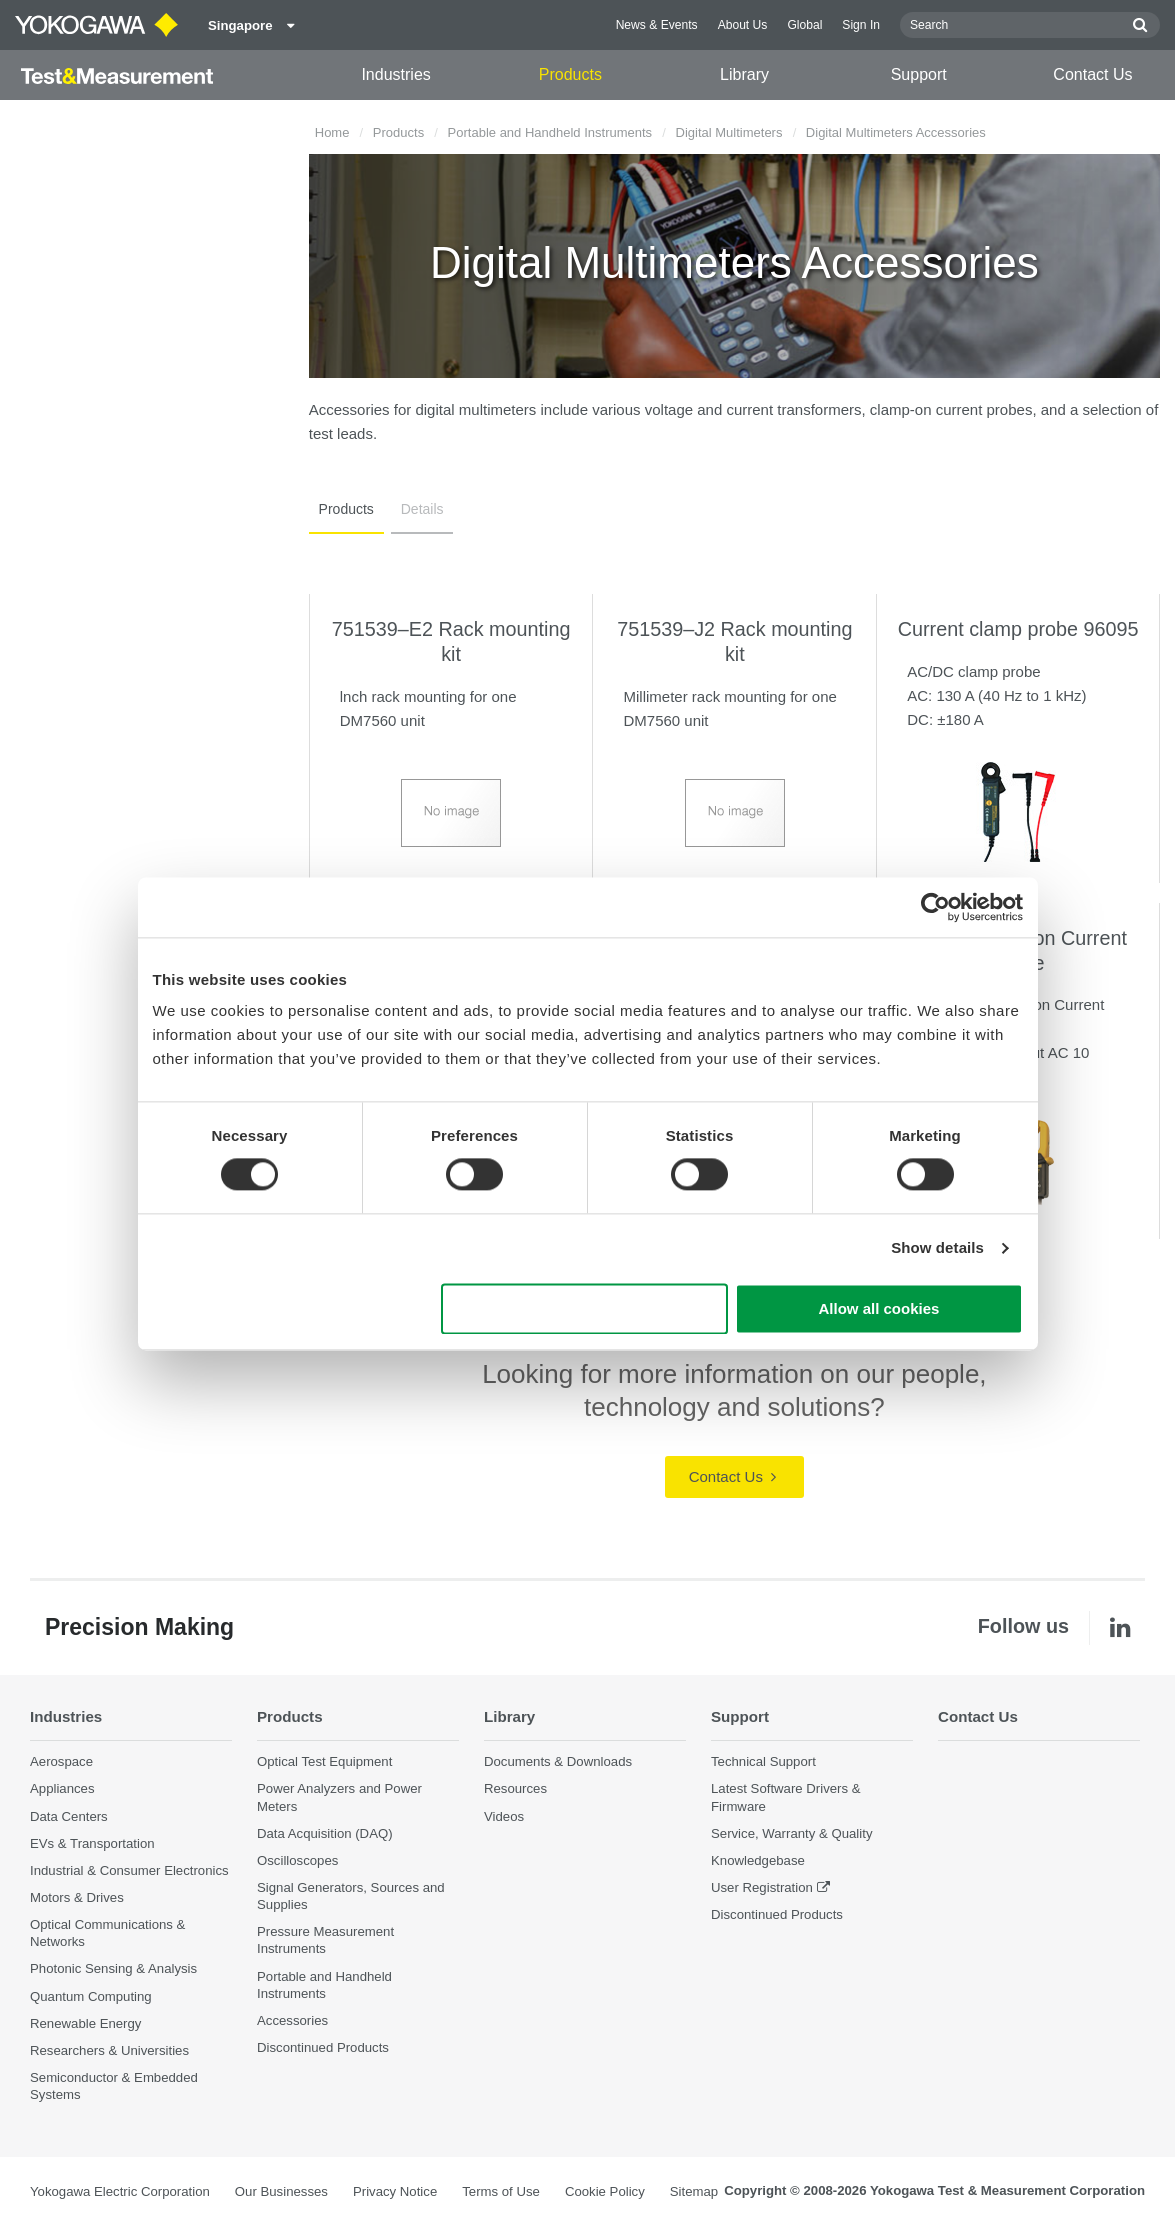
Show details (937, 1248)
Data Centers (69, 1816)
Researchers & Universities (109, 2050)
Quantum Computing (91, 1996)
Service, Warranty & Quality (791, 1833)
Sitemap (694, 2192)
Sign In (861, 25)
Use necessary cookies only (584, 1308)
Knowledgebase (758, 1860)
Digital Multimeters (729, 132)
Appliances (62, 1788)
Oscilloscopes (297, 1860)
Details (416, 509)
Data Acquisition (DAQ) (325, 1833)
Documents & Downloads (558, 1761)
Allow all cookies (879, 1308)
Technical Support (763, 1761)
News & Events (657, 25)
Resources (515, 1788)
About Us (743, 25)
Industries (395, 74)
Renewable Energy (85, 2023)
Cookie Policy (605, 2192)
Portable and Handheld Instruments (550, 132)
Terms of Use (501, 2192)
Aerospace (61, 1761)
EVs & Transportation (92, 1843)
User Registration (762, 1887)
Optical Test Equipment (324, 1761)
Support (919, 74)
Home (332, 132)
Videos (504, 1816)
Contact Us (1092, 74)
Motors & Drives (77, 1897)
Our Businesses (281, 2192)
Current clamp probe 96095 (1018, 629)
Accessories (292, 2020)
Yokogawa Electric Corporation (120, 2192)
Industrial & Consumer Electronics (129, 1870)
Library (744, 74)
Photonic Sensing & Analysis (113, 1969)
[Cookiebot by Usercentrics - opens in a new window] (935, 907)
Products (570, 74)
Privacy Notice (395, 2192)
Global (804, 25)
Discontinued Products (323, 2047)
